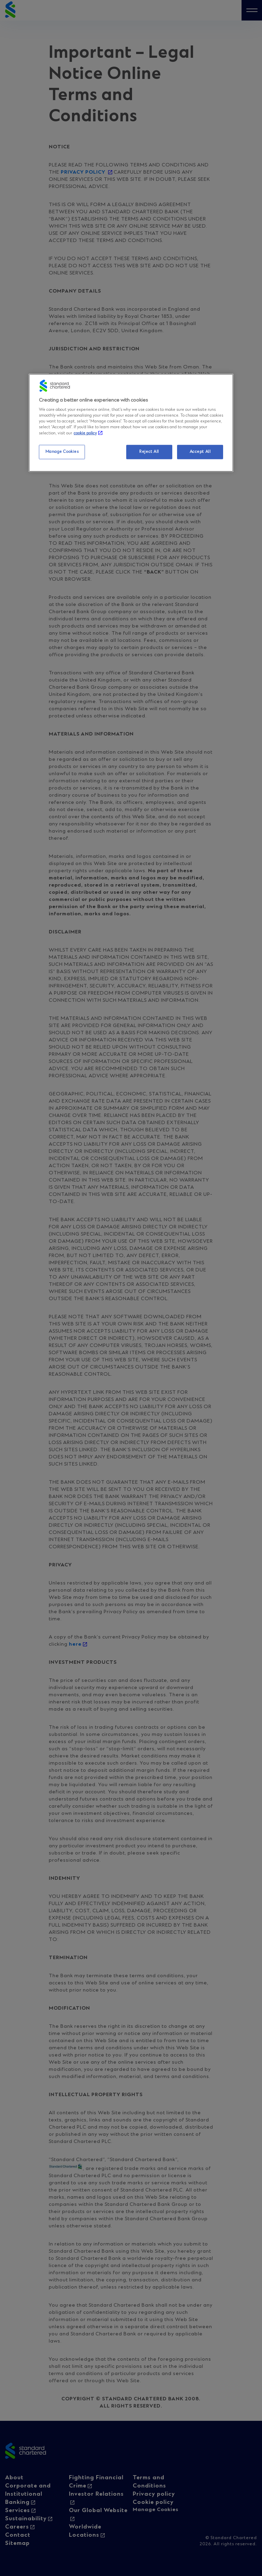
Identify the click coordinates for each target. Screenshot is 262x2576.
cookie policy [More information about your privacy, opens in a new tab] (85, 433)
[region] (131, 423)
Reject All (149, 451)
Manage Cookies (62, 451)
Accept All (200, 451)
